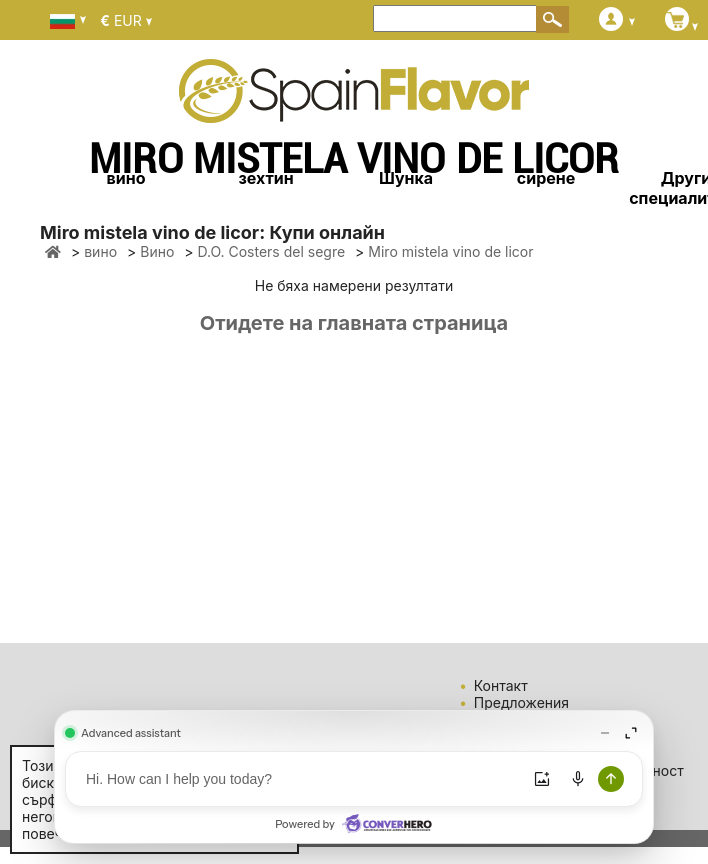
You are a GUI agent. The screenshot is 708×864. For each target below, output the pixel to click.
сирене (546, 178)
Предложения (521, 702)
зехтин (265, 178)
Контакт (501, 685)
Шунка (406, 178)
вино (126, 178)
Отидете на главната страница (354, 323)
